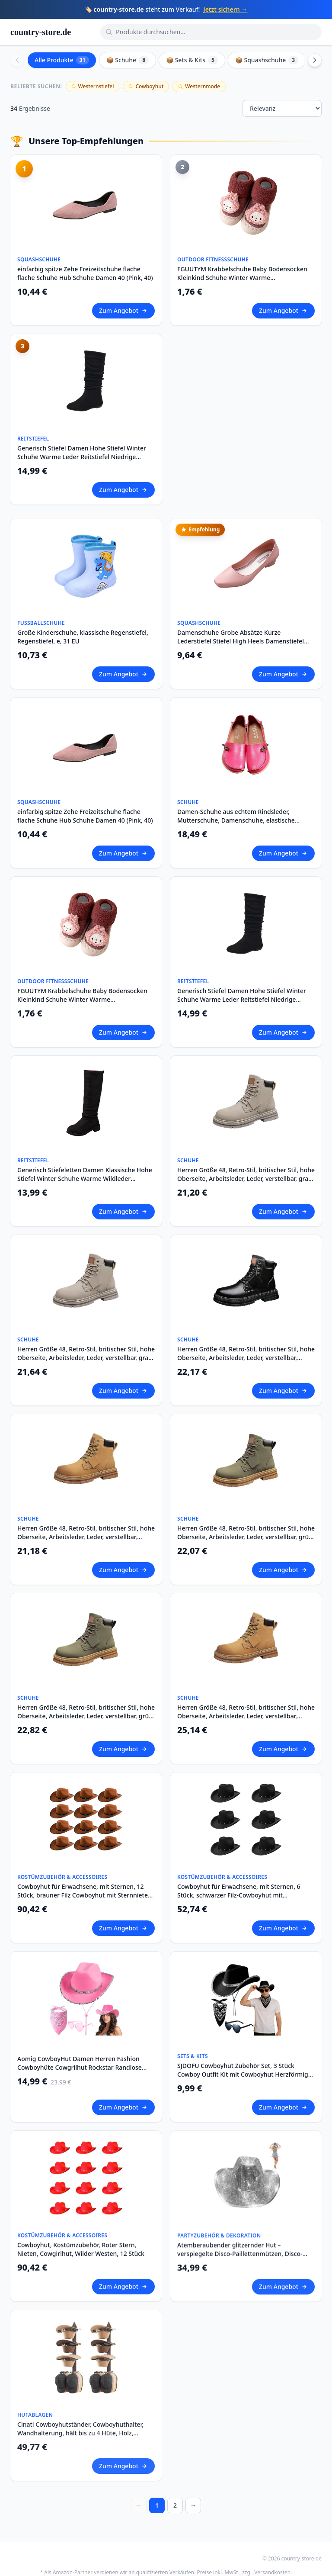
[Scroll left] (17, 60)
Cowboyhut (145, 86)
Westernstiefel (92, 86)
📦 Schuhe (127, 60)
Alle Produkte (62, 60)
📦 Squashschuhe (266, 60)
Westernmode (199, 86)
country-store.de (40, 32)
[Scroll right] (315, 60)
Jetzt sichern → (225, 9)
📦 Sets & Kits (192, 60)
